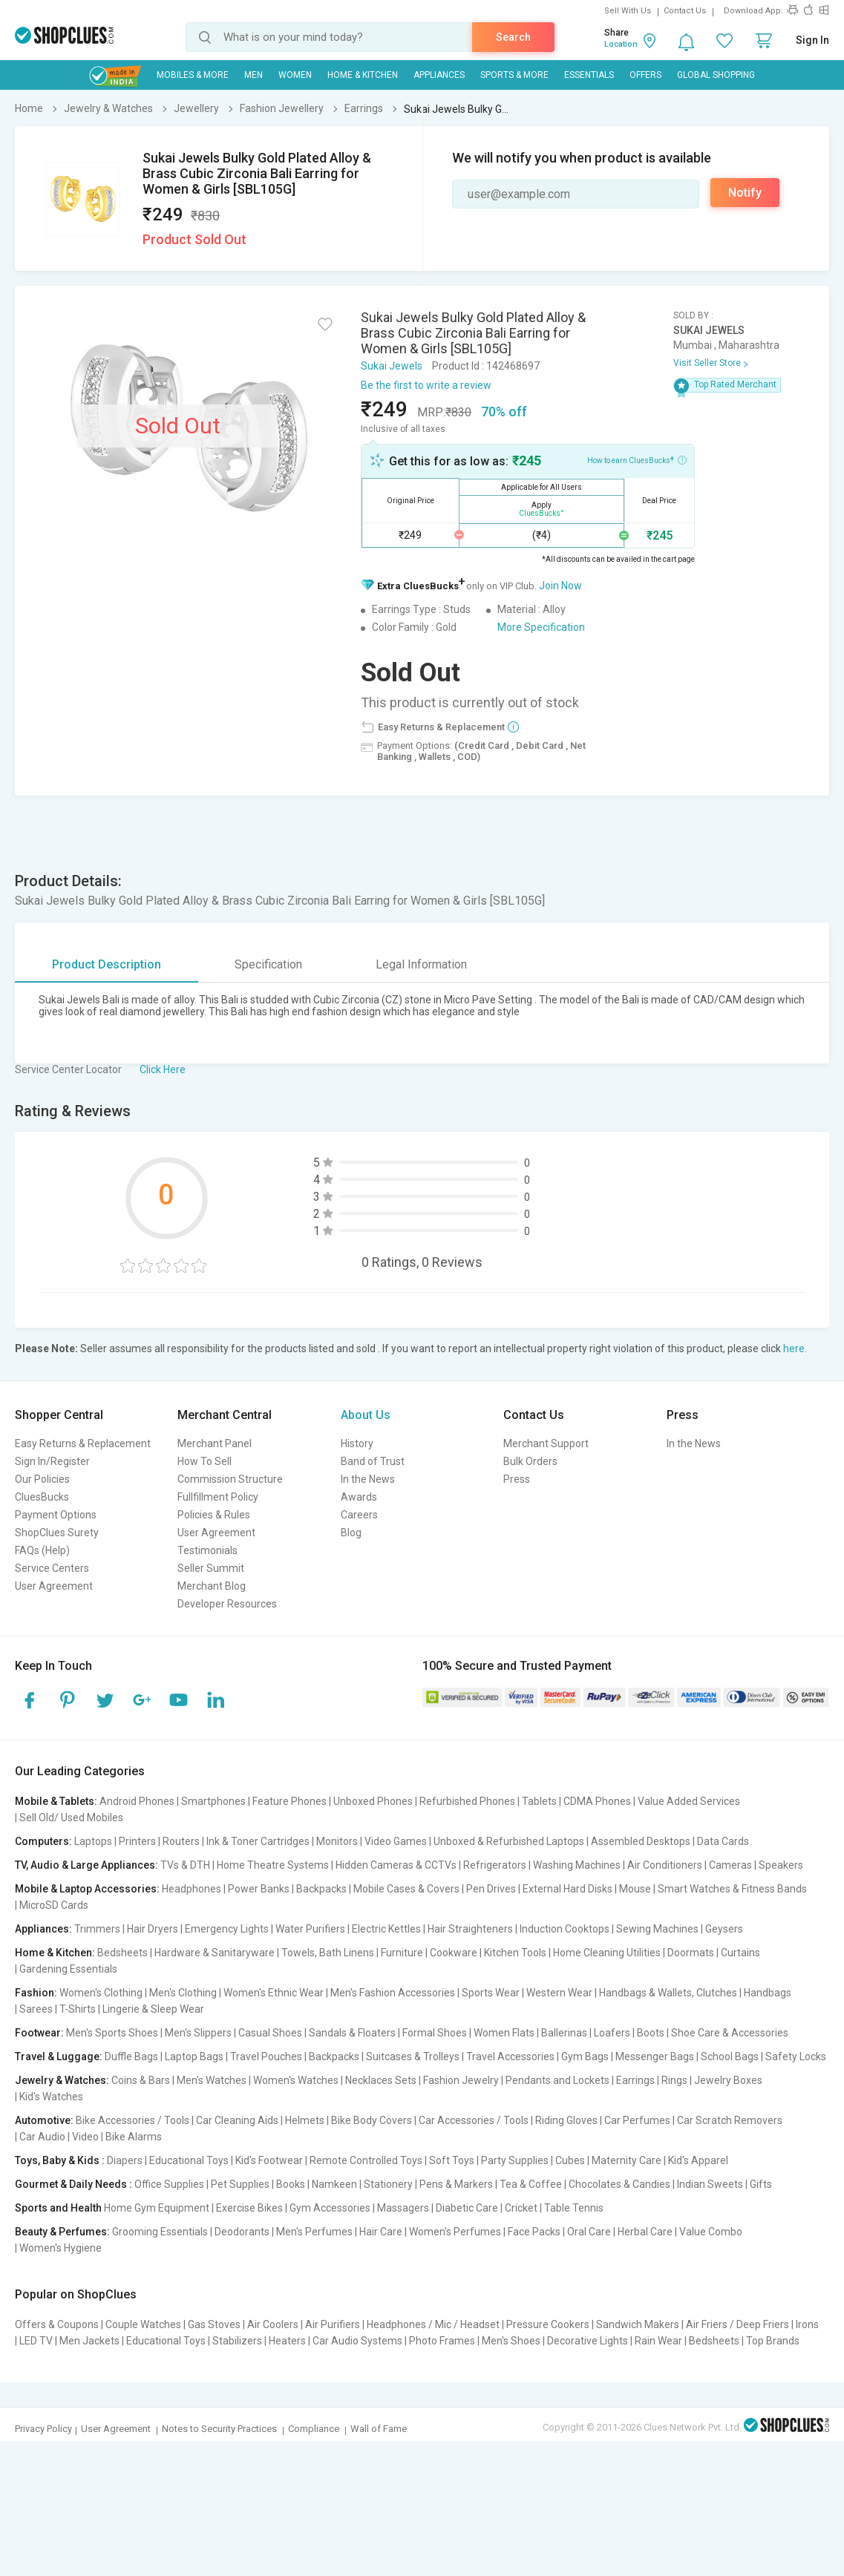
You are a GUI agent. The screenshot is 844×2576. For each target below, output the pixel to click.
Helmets (304, 2120)
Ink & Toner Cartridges (258, 1841)
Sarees (36, 2009)
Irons (807, 2324)
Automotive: (44, 2120)
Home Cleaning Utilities (607, 1953)
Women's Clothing (101, 1993)
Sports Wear (491, 1993)
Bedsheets (122, 1953)
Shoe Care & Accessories (729, 2033)
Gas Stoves (214, 2324)
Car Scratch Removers (729, 2120)
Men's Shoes (511, 2341)
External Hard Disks (567, 1889)
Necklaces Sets (380, 2080)
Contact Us (685, 11)
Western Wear (559, 1993)
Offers (645, 75)
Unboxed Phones (373, 1801)
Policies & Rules (213, 1515)
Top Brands (772, 2341)
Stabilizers (237, 2341)
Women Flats (504, 2033)
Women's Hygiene (60, 2248)
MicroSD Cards (53, 1905)
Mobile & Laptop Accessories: (87, 1889)
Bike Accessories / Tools (132, 2120)
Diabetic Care (467, 2208)
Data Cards (723, 1841)
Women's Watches (295, 2080)
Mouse (635, 1889)
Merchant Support (546, 1443)
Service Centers (52, 1568)
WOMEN (295, 75)
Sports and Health (58, 2208)
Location (621, 44)
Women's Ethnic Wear (273, 1993)
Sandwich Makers (637, 2324)
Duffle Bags (131, 2056)
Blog (351, 1532)
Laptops (93, 1841)
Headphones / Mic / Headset (433, 2324)
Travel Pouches (266, 2056)
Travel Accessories (510, 2056)
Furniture (402, 1953)
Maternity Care (626, 2160)
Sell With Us (627, 11)
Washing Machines (577, 1865)
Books (290, 2184)
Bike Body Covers (371, 2120)
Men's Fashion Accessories (392, 1993)
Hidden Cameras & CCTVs (396, 1865)
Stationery (388, 2184)
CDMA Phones (597, 1801)
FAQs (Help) (42, 1550)
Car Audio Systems (357, 2341)
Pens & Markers (456, 2184)
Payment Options (55, 1515)
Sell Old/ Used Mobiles (71, 1817)
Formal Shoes (434, 2033)
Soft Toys (451, 2160)
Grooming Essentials (160, 2232)
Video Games (395, 1841)
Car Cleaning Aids (237, 2120)
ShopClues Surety (57, 1532)
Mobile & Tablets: (56, 1801)
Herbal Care (645, 2232)
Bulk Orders (530, 1461)
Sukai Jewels (391, 366)
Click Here (163, 1069)
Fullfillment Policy (217, 1497)
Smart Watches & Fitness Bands (732, 1889)
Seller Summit (210, 1568)
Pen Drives (491, 1889)
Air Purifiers (332, 2324)
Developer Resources (227, 1604)
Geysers (724, 1929)
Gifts (761, 2184)
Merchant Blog (211, 1586)
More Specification (541, 627)
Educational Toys (189, 2160)
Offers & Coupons (57, 2324)
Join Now (560, 585)
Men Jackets (89, 2341)
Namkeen (334, 2184)
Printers (137, 1841)
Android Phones (136, 1801)
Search (513, 37)
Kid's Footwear (269, 2160)
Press (516, 1479)
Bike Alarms (133, 2137)
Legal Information (421, 964)
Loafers (612, 2033)
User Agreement (54, 1586)
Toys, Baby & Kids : (60, 2160)
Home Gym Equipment (156, 2208)
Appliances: (43, 1929)
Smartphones (213, 1801)
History (357, 1443)
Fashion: (36, 1993)
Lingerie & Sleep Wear (153, 2009)
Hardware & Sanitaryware (214, 1953)
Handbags (767, 1993)
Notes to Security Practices (219, 2428)
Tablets (539, 1801)
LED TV (36, 2341)
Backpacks (321, 1889)
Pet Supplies (240, 2184)
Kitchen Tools (515, 1953)
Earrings (635, 2080)
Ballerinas (564, 2033)
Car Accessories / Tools (474, 2120)
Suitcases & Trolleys (412, 2056)
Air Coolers (272, 2324)
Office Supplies (169, 2184)
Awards (359, 1497)
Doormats (690, 1953)
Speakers (781, 1865)
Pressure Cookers (547, 2324)
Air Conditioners (664, 1865)
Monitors (337, 1841)
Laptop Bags (194, 2056)
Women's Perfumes (455, 2232)
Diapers (125, 2160)
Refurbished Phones (467, 1801)
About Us (365, 1415)
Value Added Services (689, 1801)
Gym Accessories (329, 2208)
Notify (745, 193)
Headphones (191, 1889)
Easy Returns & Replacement (83, 1443)
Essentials (589, 75)
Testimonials (207, 1550)
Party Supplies (515, 2160)
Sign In (812, 40)
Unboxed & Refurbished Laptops (509, 1841)
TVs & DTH (185, 1865)
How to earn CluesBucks (637, 459)
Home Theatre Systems (273, 1865)
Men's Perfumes (314, 2232)
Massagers (403, 2208)
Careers (359, 1515)
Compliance (313, 2428)
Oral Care (589, 2232)
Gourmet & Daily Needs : (73, 2184)
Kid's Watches (51, 2097)
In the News (368, 1479)
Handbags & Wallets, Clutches (668, 1993)
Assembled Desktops (640, 1841)
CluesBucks (42, 1497)
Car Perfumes (637, 2120)
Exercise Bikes (249, 2208)
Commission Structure (230, 1479)
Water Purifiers (310, 1929)
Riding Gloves (566, 2120)
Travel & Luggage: (58, 2056)
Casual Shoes (270, 2033)
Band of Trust (373, 1461)
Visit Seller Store (707, 363)
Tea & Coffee (531, 2184)
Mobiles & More (193, 75)
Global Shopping (716, 75)
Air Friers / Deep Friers (737, 2324)
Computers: (43, 1841)
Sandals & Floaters (352, 2033)
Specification (268, 964)
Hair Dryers (152, 1929)
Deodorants (242, 2232)
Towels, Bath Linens (327, 1953)
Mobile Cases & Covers (406, 1889)
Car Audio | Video (59, 2137)
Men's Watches (211, 2080)
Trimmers (97, 1929)
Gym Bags (585, 2056)
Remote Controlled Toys (366, 2160)
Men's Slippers (198, 2033)
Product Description (106, 964)
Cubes (570, 2160)
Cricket (521, 2208)
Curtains (740, 1953)
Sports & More (514, 75)
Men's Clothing (183, 1993)
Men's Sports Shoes (112, 2033)
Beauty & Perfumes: (62, 2232)
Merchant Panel (214, 1443)
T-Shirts (77, 2009)
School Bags (730, 2056)
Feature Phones (289, 1801)
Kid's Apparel (698, 2160)
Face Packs (534, 2232)
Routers (181, 1841)
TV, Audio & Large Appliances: (86, 1865)
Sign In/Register (52, 1461)
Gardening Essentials (68, 1969)
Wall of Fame (378, 2428)
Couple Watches (143, 2324)
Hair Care (380, 2232)
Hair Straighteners (470, 1929)
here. (795, 1348)
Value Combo (710, 2232)
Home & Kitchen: (55, 1953)
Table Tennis (573, 2208)
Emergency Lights (227, 1929)
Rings (674, 2080)
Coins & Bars (140, 2080)
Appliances (439, 75)
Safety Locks (795, 2056)
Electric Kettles (386, 1929)
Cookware (453, 1953)
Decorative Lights (587, 2341)
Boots (650, 2033)
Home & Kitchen (362, 75)
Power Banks (258, 1889)
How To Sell (204, 1461)
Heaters (287, 2341)
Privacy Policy (43, 2428)
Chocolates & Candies (619, 2184)
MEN (253, 75)
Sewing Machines (657, 1929)
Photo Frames (442, 2341)
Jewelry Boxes (728, 2080)
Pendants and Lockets (557, 2080)
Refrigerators (494, 1865)
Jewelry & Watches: (62, 2080)
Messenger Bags (654, 2056)
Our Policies (42, 1479)
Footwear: (39, 2033)
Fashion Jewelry (461, 2080)
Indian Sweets (710, 2184)
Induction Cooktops (564, 1929)
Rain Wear (658, 2341)
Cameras (730, 1865)
